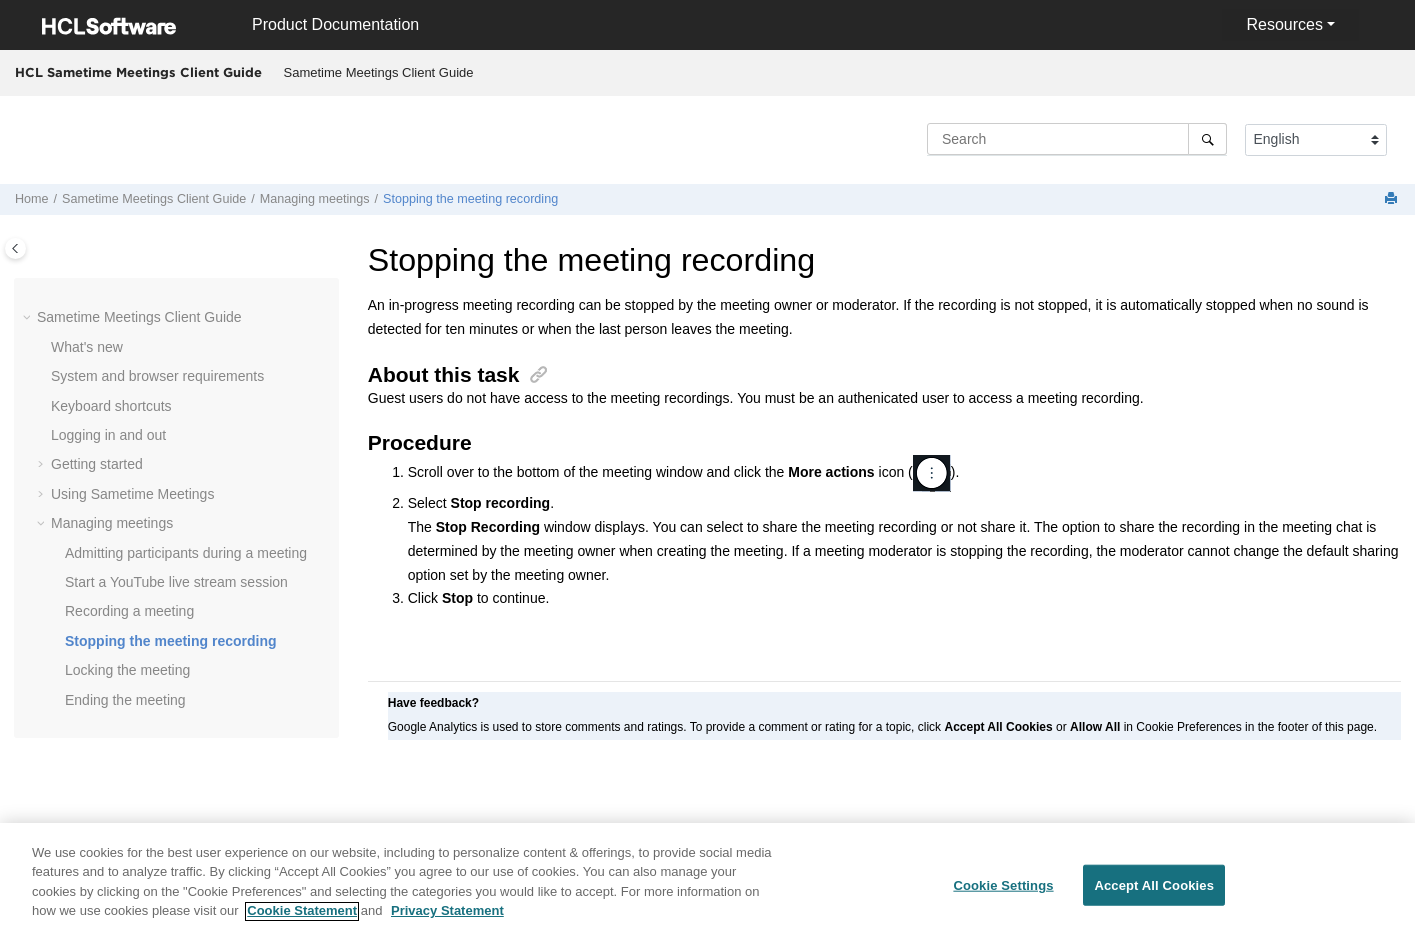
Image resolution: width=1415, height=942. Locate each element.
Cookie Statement (302, 921)
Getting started (97, 464)
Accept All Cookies (1154, 895)
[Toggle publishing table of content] (15, 248)
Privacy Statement (447, 921)
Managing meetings (315, 199)
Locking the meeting (127, 670)
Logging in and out (108, 435)
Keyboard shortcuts (111, 406)
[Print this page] (1393, 199)
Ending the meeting (125, 700)
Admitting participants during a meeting (186, 553)
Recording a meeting (129, 611)
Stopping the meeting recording (470, 199)
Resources (1284, 24)
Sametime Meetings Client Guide (379, 72)
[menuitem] (378, 73)
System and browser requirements (157, 376)
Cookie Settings (1003, 895)
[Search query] (1077, 139)
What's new (87, 347)
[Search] (1207, 139)
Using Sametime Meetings (132, 494)
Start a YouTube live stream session (176, 582)
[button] (29, 318)
